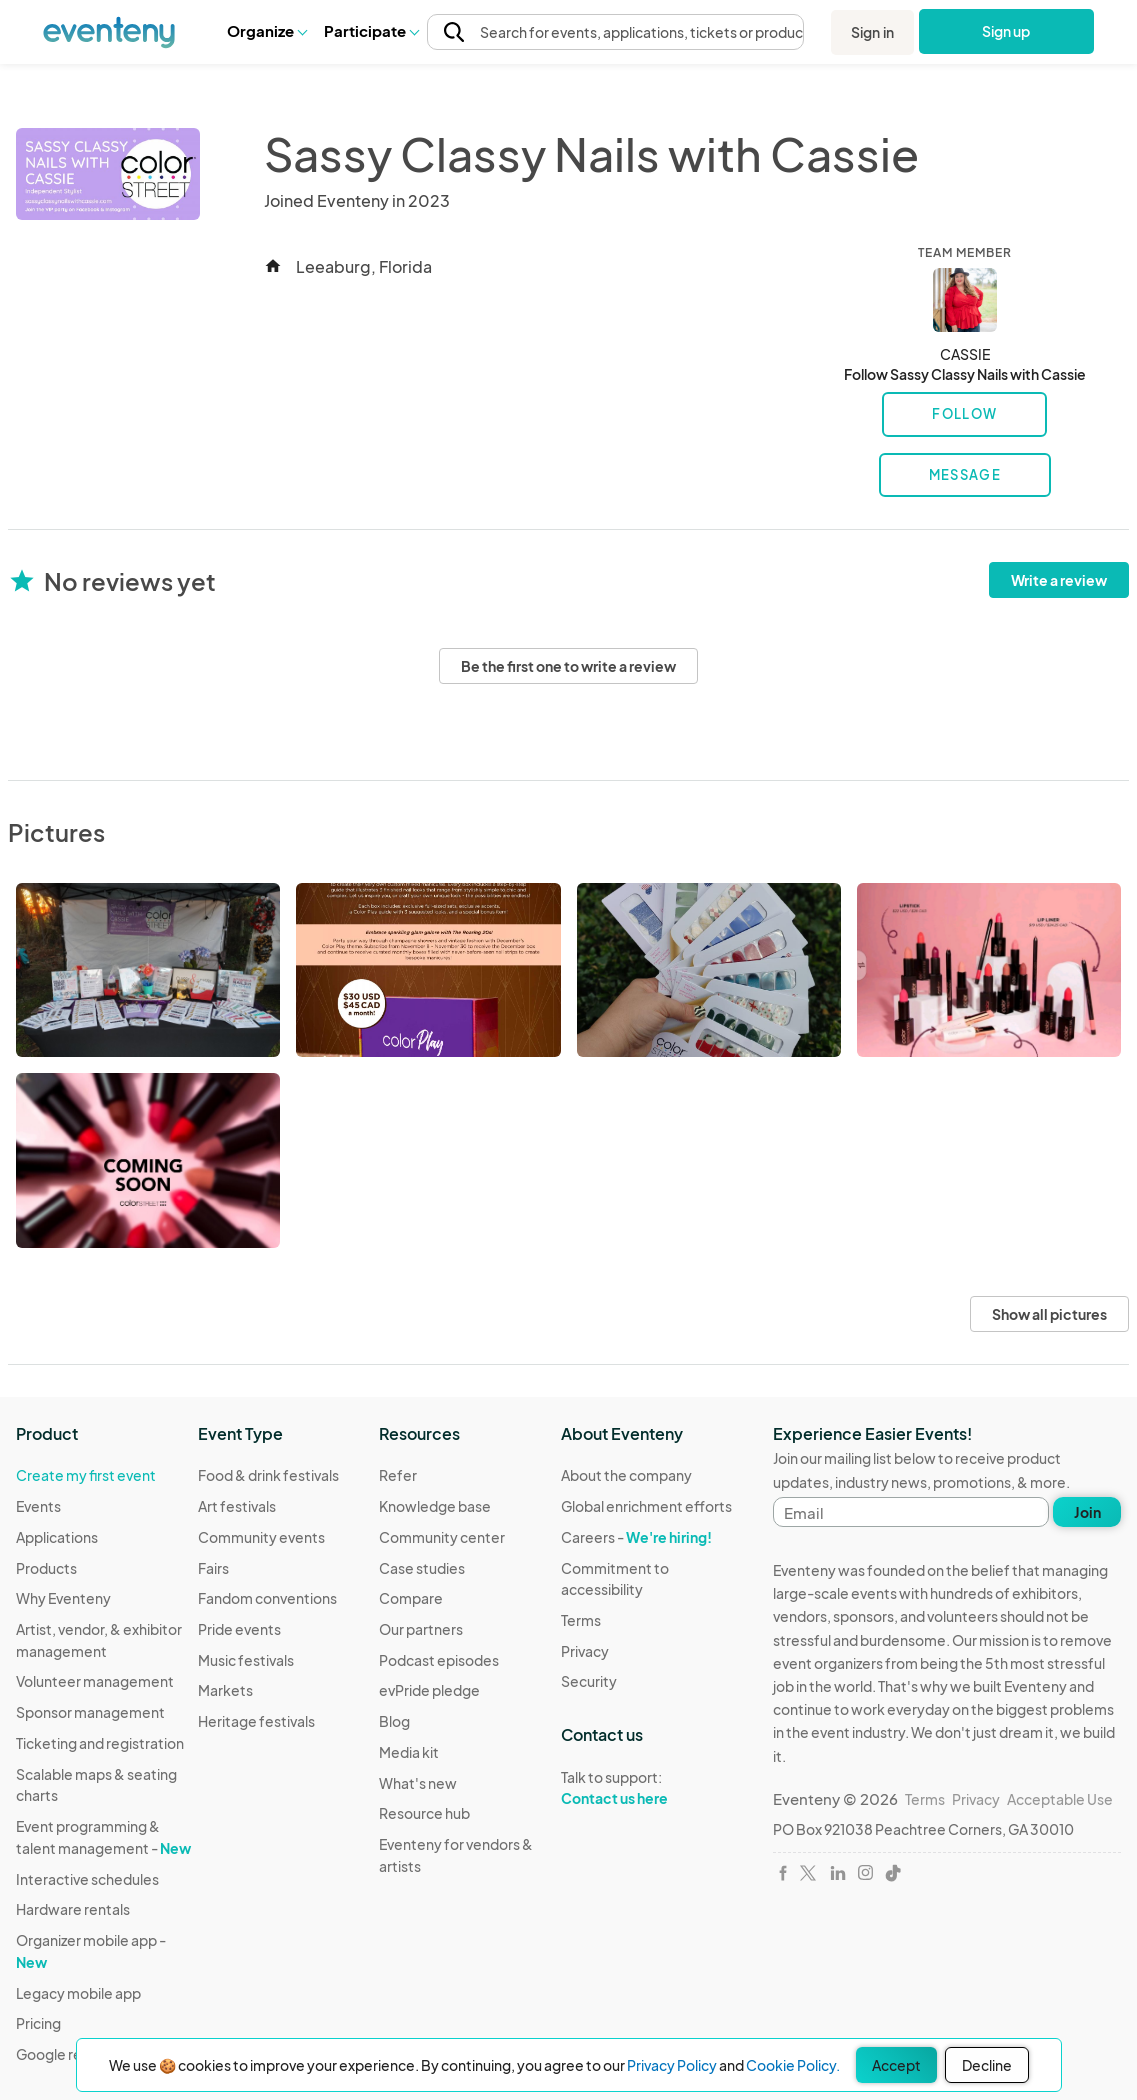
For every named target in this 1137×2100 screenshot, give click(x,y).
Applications (57, 1537)
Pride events (239, 1629)
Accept (896, 2065)
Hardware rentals (73, 1909)
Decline (987, 2065)
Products (46, 1568)
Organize (266, 30)
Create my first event (86, 1475)
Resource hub (424, 1813)
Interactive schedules (87, 1879)
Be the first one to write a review (568, 666)
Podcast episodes (439, 1660)
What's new (418, 1783)
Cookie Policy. (793, 2065)
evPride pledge (429, 1690)
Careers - (636, 1537)
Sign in (872, 32)
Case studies (422, 1568)
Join (1087, 1512)
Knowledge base (435, 1506)
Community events (261, 1537)
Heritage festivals (256, 1721)
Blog (394, 1721)
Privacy (585, 1651)
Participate (371, 30)
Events (38, 1506)
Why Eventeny (63, 1598)
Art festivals (237, 1506)
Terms (581, 1620)
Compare (411, 1598)
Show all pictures (1049, 1314)
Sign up (1006, 31)
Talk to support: (652, 1788)
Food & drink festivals (268, 1475)
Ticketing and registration (100, 1743)
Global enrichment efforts (646, 1506)
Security (589, 1681)
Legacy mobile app (78, 1993)
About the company (626, 1475)
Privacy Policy (672, 2065)
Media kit (409, 1752)
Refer (398, 1475)
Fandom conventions (267, 1598)
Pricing (38, 2023)
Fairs (213, 1568)
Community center (442, 1537)
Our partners (421, 1629)
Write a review (1059, 580)
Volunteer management (95, 1681)
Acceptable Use (1060, 1799)
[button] (266, 31)
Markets (225, 1690)
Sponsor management (90, 1712)
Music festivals (246, 1660)
